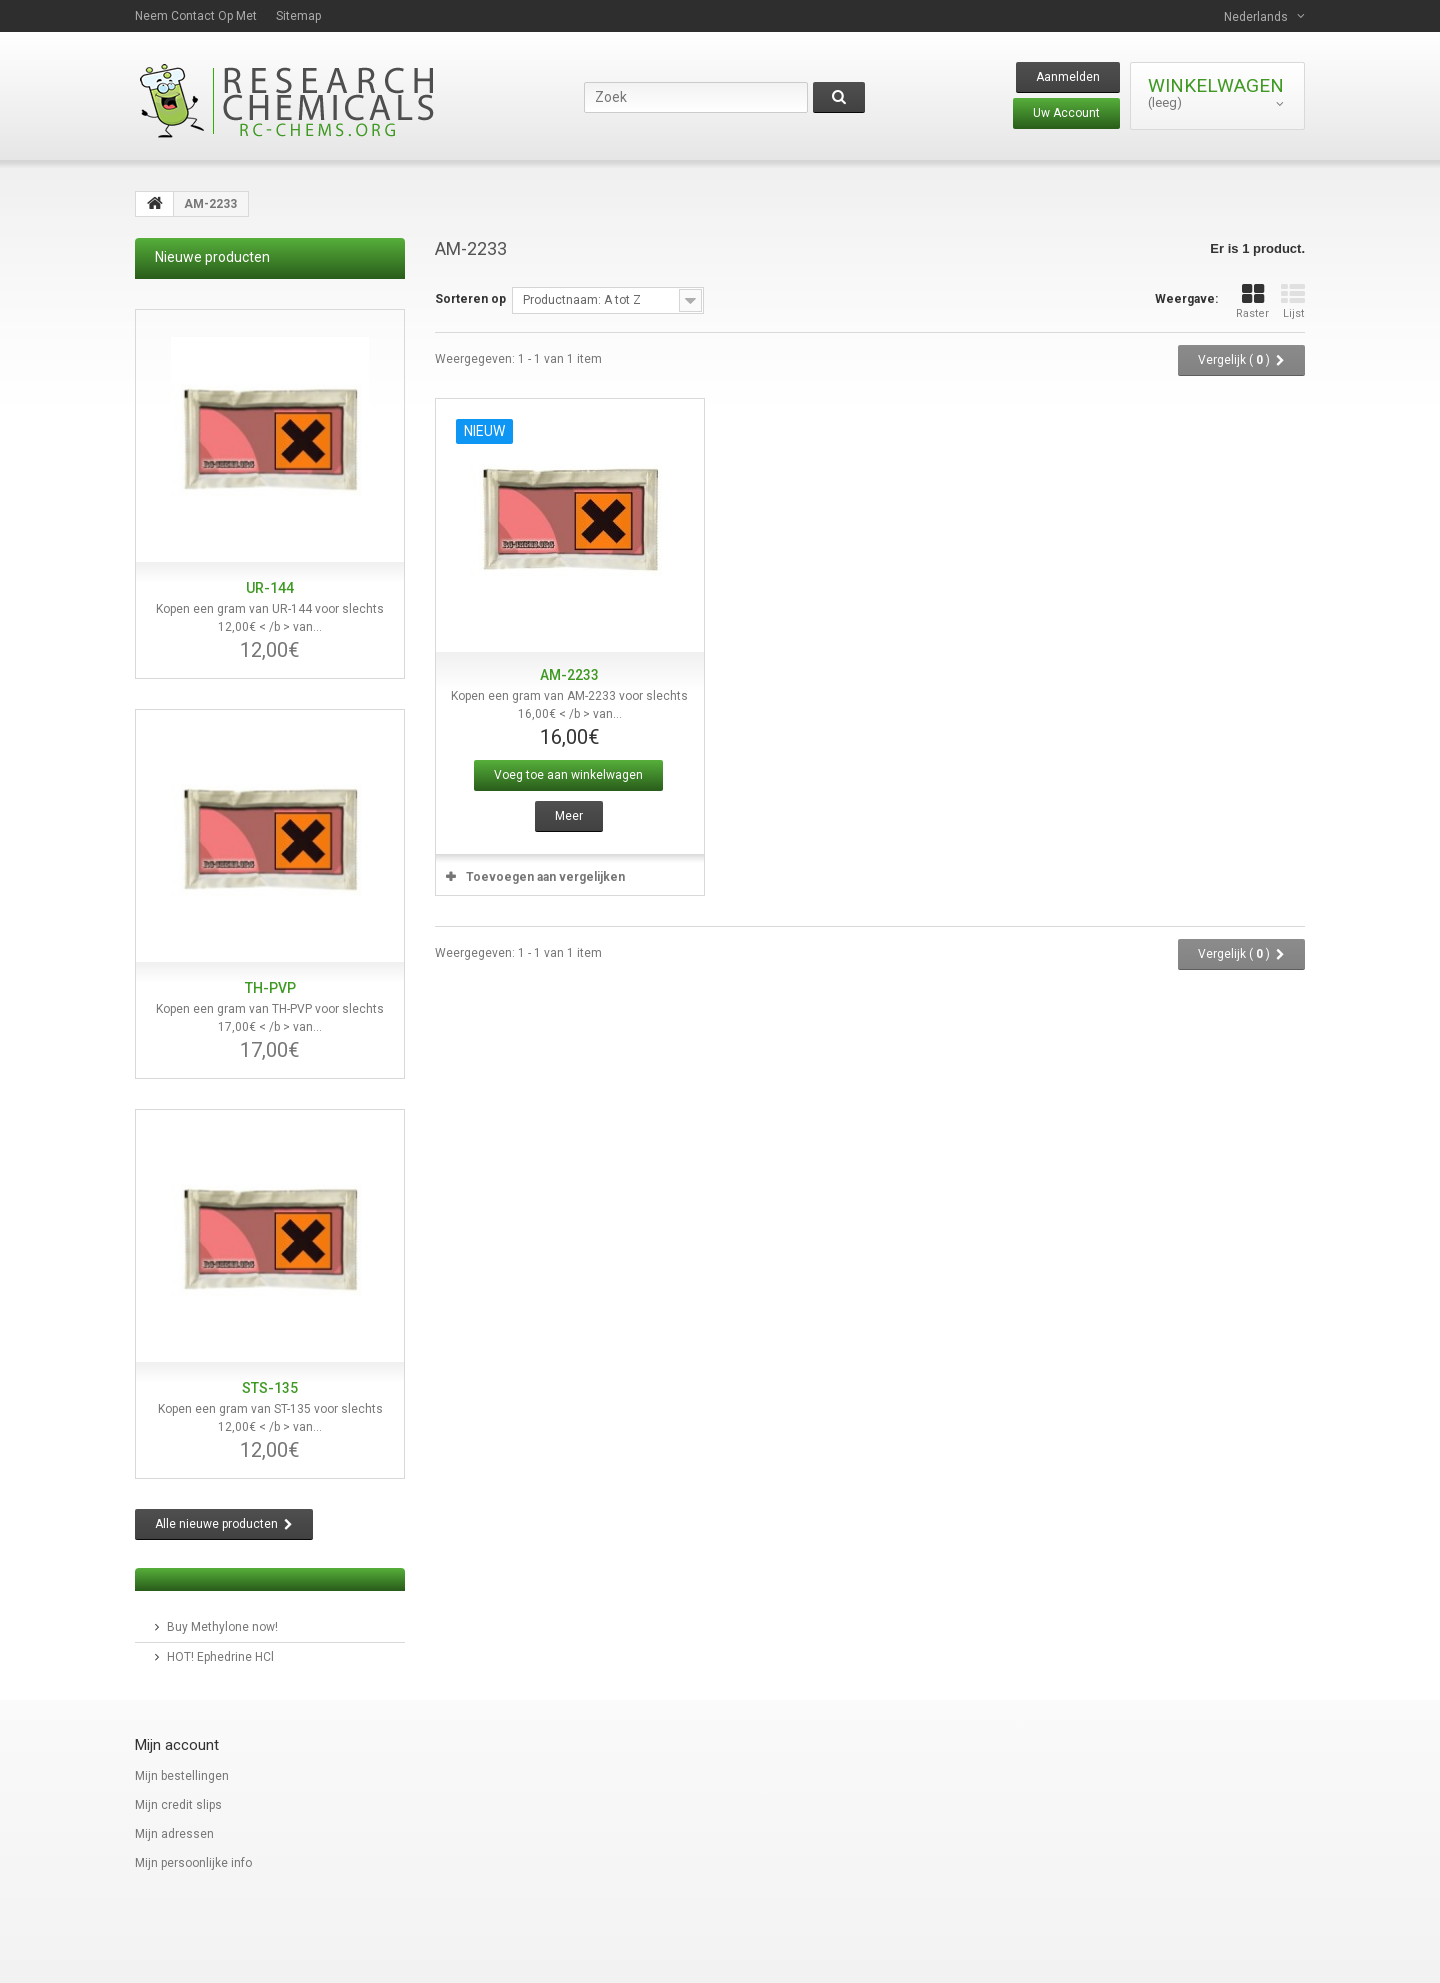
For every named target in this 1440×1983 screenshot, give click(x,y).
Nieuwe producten (212, 257)
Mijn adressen (174, 1834)
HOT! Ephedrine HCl (220, 1657)
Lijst (1293, 301)
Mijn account (177, 1745)
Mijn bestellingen (182, 1776)
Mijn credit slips (178, 1805)
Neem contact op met (196, 16)
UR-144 (270, 588)
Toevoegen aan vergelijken (545, 877)
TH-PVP (270, 988)
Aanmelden (1068, 77)
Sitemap (298, 16)
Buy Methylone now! (222, 1627)
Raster (1252, 301)
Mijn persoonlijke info (193, 1863)
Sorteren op (470, 299)
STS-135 (270, 1388)
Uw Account (1066, 113)
